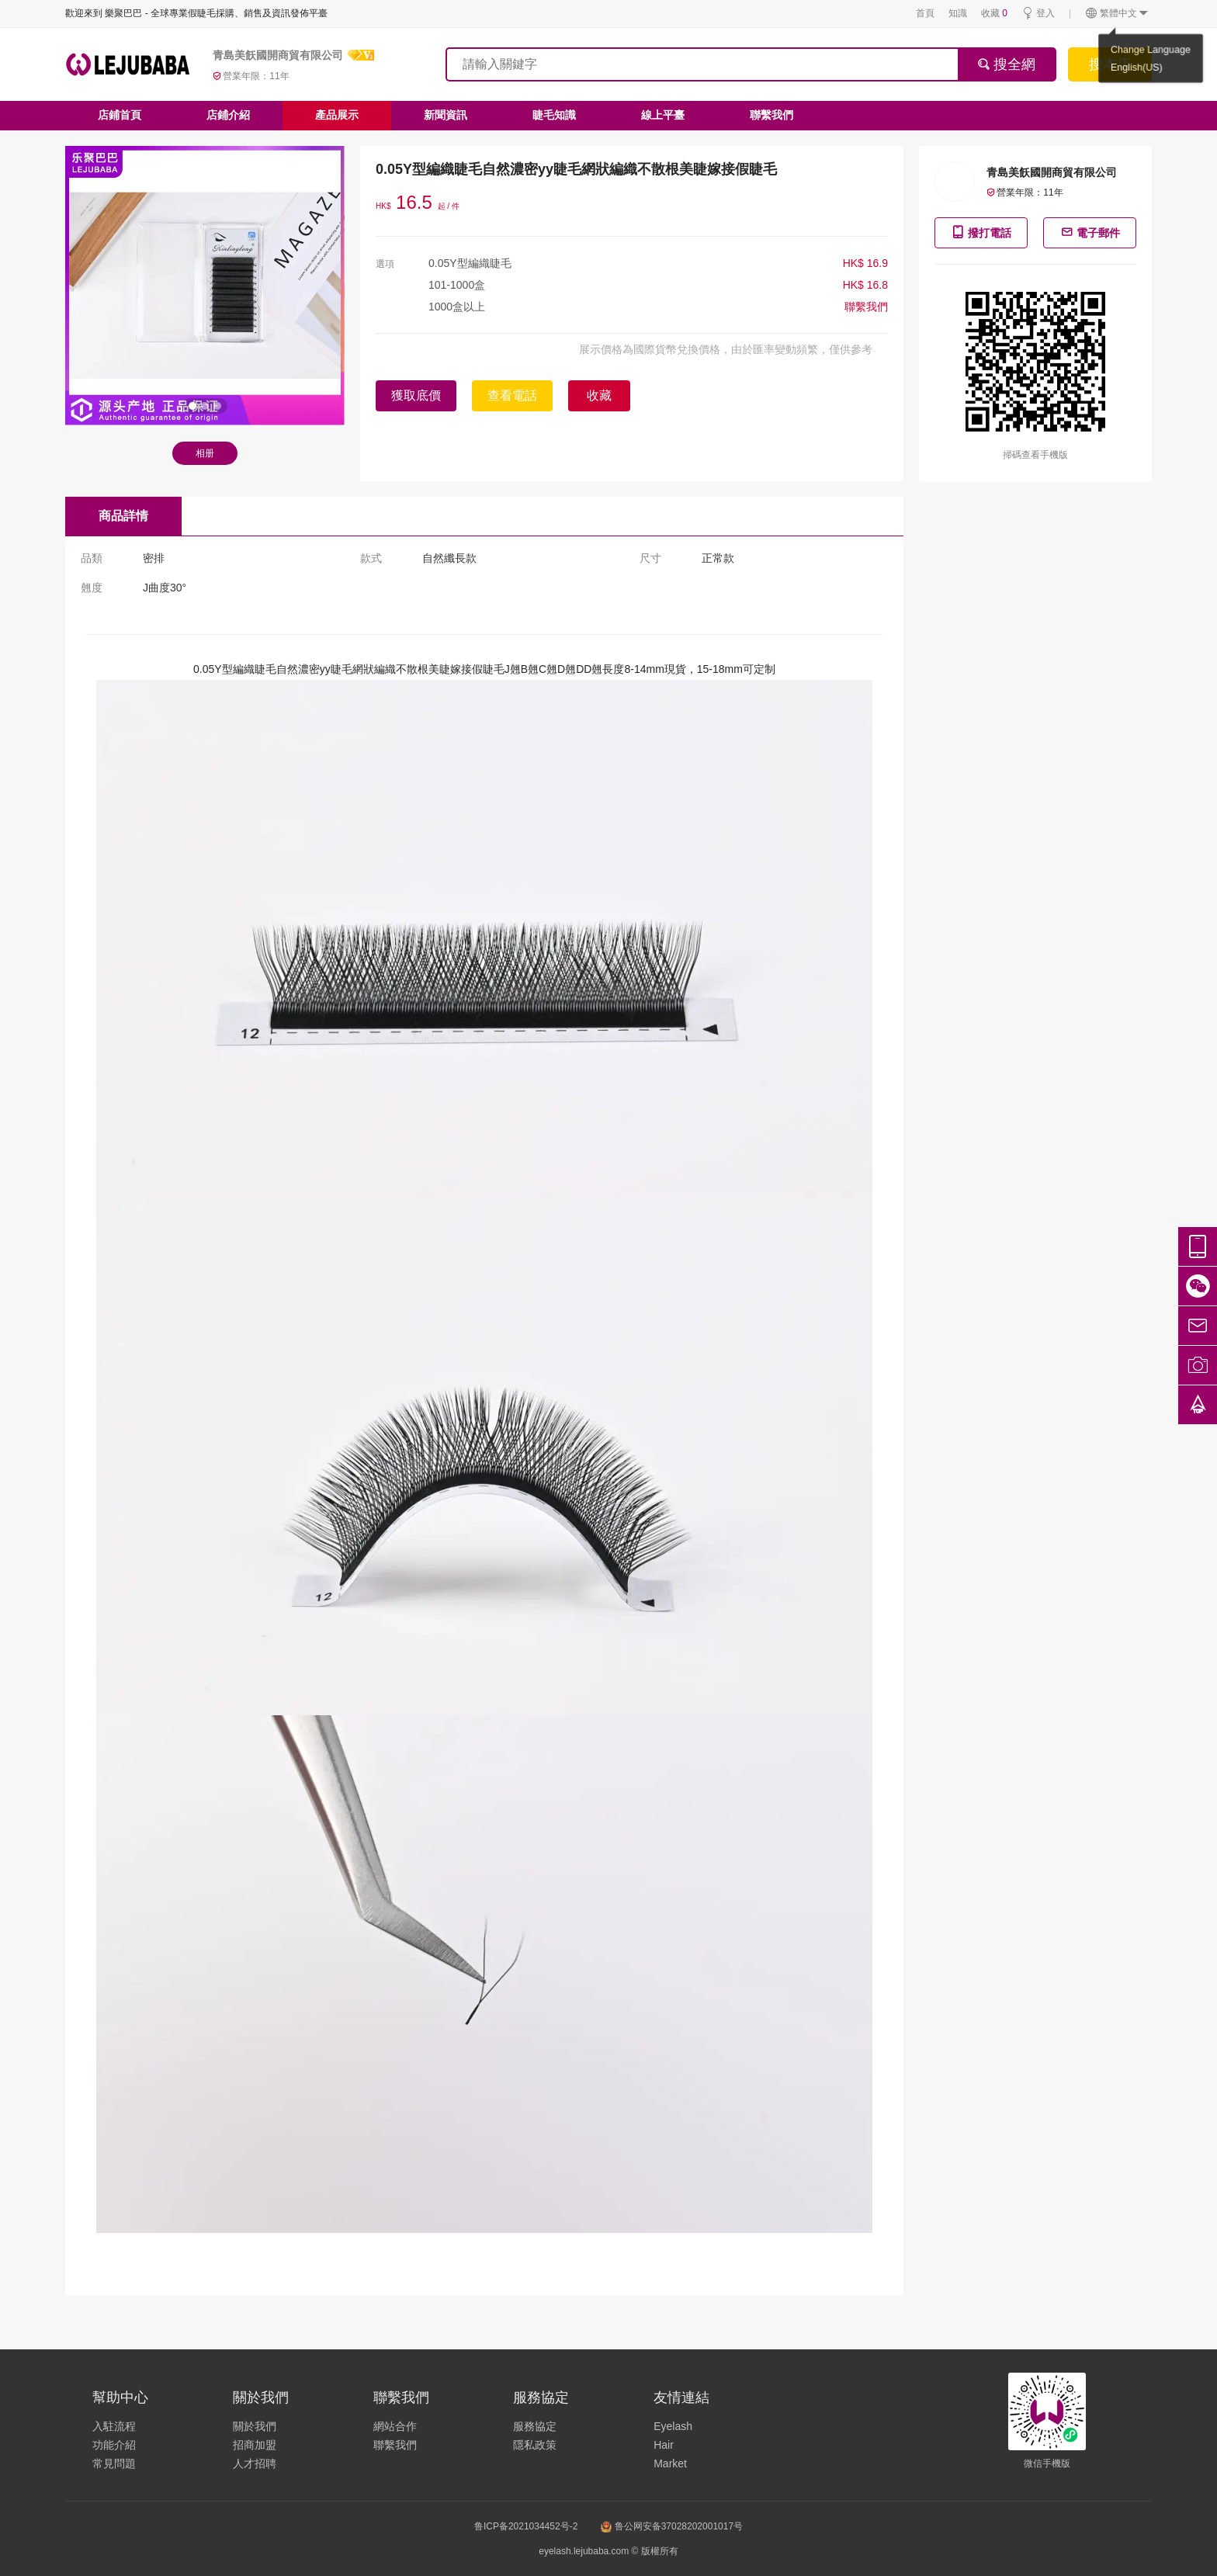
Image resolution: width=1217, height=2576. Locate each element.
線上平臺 (663, 115)
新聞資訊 (445, 115)
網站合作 (395, 2426)
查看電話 (512, 395)
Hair (664, 2445)
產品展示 (337, 115)
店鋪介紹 (228, 115)
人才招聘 (254, 2463)
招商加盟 (254, 2445)
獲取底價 (416, 395)
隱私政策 (534, 2445)
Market (670, 2463)
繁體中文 (1117, 13)
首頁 (925, 13)
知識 (957, 13)
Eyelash (673, 2426)
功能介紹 (114, 2445)
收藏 (994, 13)
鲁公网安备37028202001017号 (672, 2526)
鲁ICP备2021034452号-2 (525, 2526)
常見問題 (114, 2463)
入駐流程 (114, 2426)
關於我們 (254, 2426)
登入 (1038, 13)
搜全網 (1006, 64)
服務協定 (534, 2426)
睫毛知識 (554, 115)
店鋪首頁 (119, 115)
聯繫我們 (771, 115)
